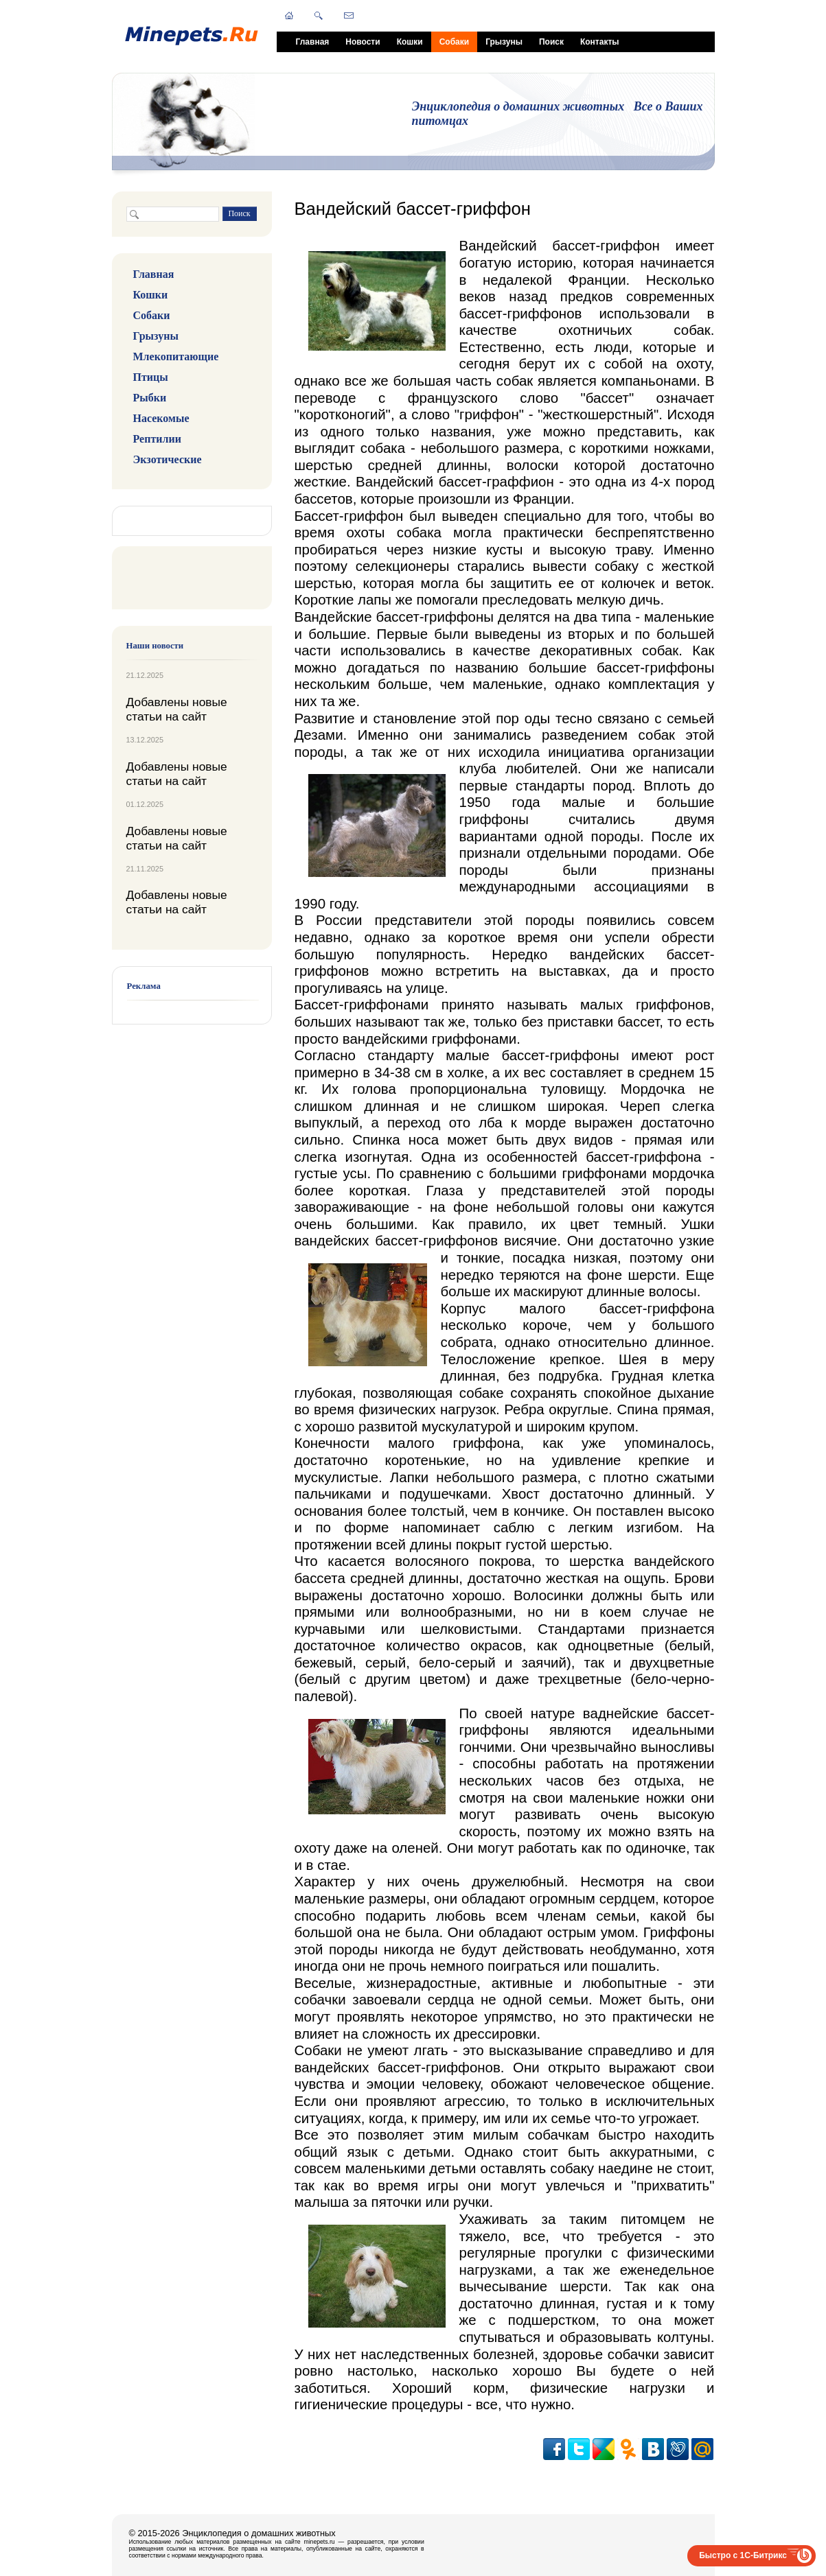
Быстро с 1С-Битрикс (743, 2555)
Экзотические (167, 459)
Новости (362, 42)
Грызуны (504, 42)
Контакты (599, 42)
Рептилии (157, 439)
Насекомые (161, 418)
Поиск (551, 42)
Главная (313, 42)
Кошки (410, 42)
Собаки (454, 42)
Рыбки (150, 397)
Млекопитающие (176, 356)
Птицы (150, 377)
